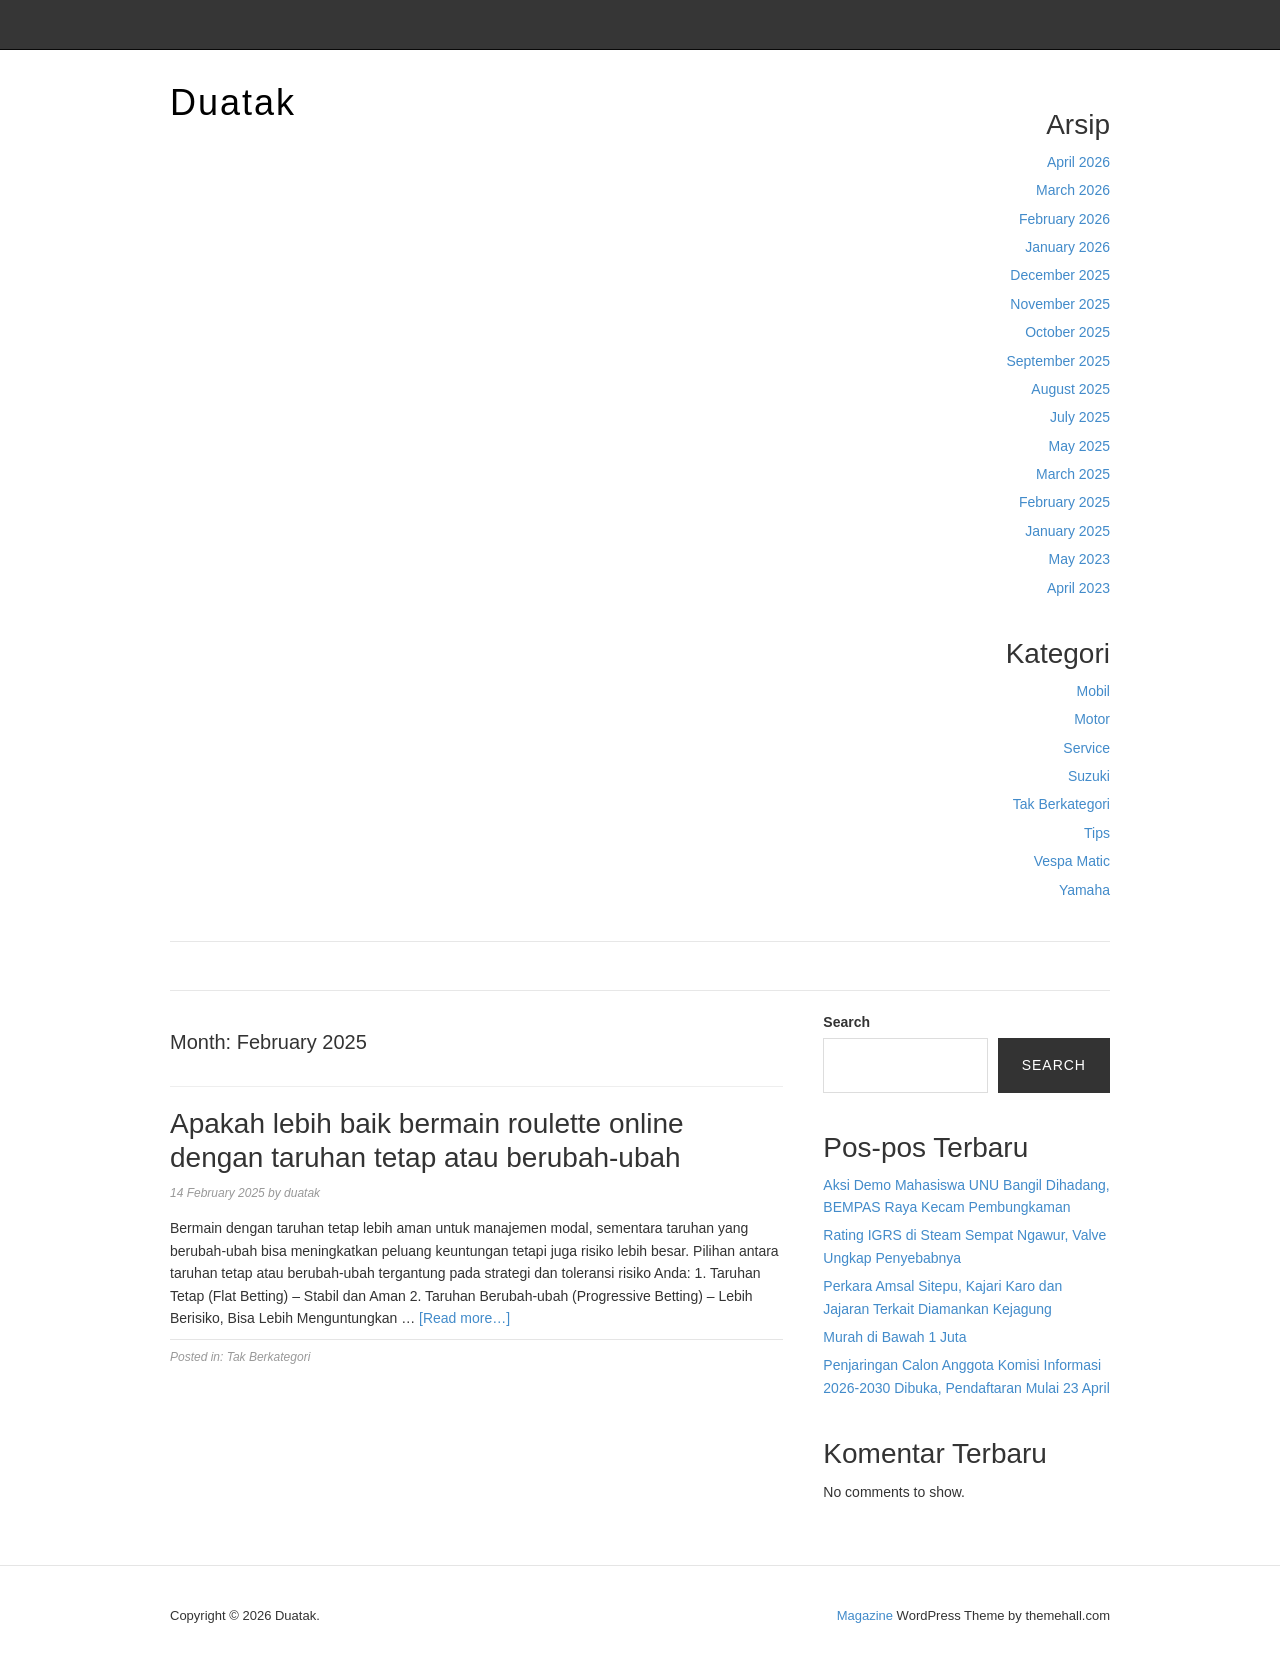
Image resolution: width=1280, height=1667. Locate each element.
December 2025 (1060, 275)
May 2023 (1079, 559)
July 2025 (1080, 417)
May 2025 (1079, 446)
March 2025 (1073, 474)
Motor (1092, 719)
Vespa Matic (1072, 861)
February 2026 (1064, 219)
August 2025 (1070, 389)
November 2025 (1060, 304)
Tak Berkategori (1061, 804)
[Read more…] (464, 1318)
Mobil (1093, 691)
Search (846, 1022)
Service (1086, 748)
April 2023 (1078, 588)
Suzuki (1089, 776)
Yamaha (1084, 890)
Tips (1097, 833)
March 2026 (1073, 190)
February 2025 (1064, 502)
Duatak (233, 102)
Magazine (865, 1615)
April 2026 (1078, 162)
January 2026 (1067, 247)
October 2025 (1067, 332)
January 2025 (1067, 531)
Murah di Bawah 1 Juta (894, 1337)
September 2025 (1058, 361)
